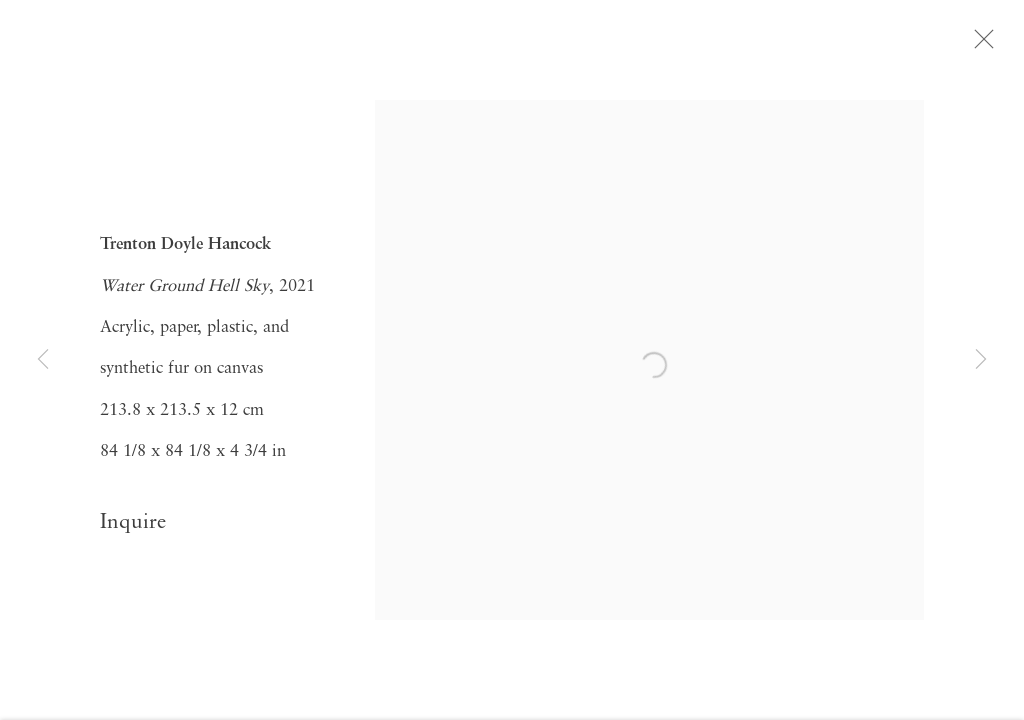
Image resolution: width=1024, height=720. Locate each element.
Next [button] (981, 360)
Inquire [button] (133, 527)
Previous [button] (43, 360)
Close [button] (984, 45)
